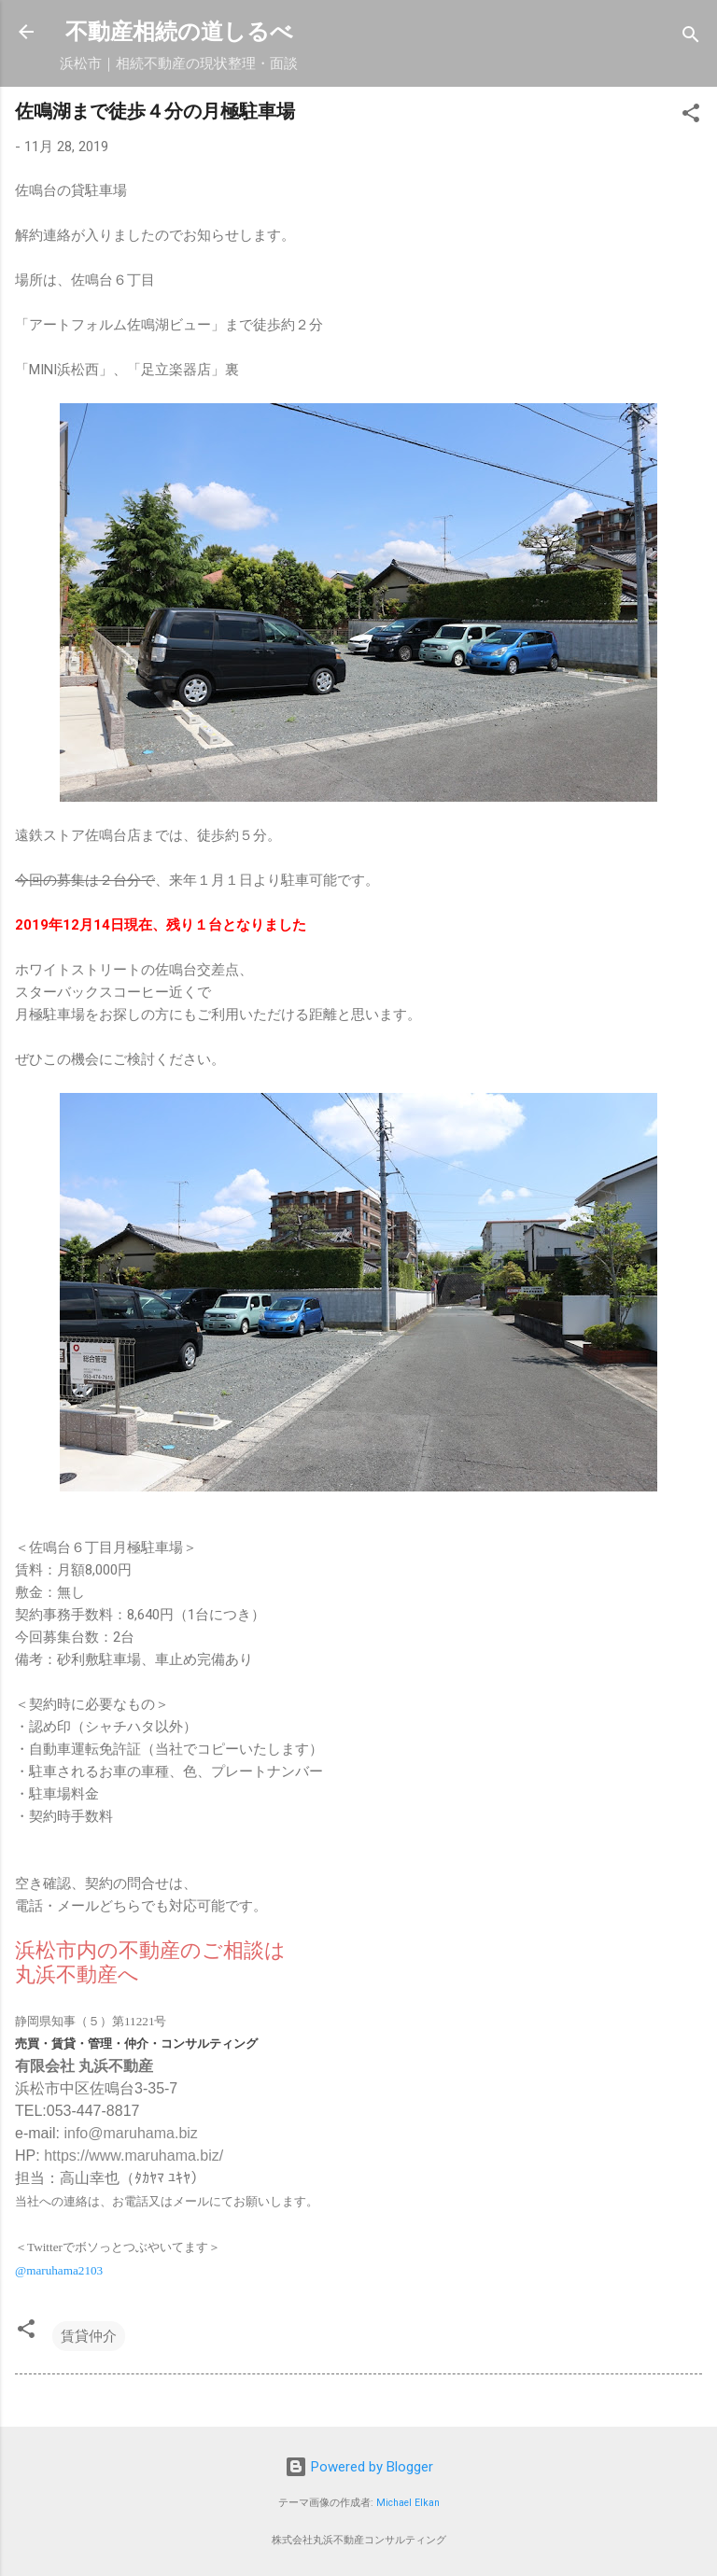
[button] (691, 116)
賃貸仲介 (89, 2336)
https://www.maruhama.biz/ (133, 2155)
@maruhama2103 (59, 2270)
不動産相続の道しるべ (179, 32)
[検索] (691, 37)
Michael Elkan (408, 2503)
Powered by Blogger (359, 2466)
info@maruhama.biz (130, 2133)
